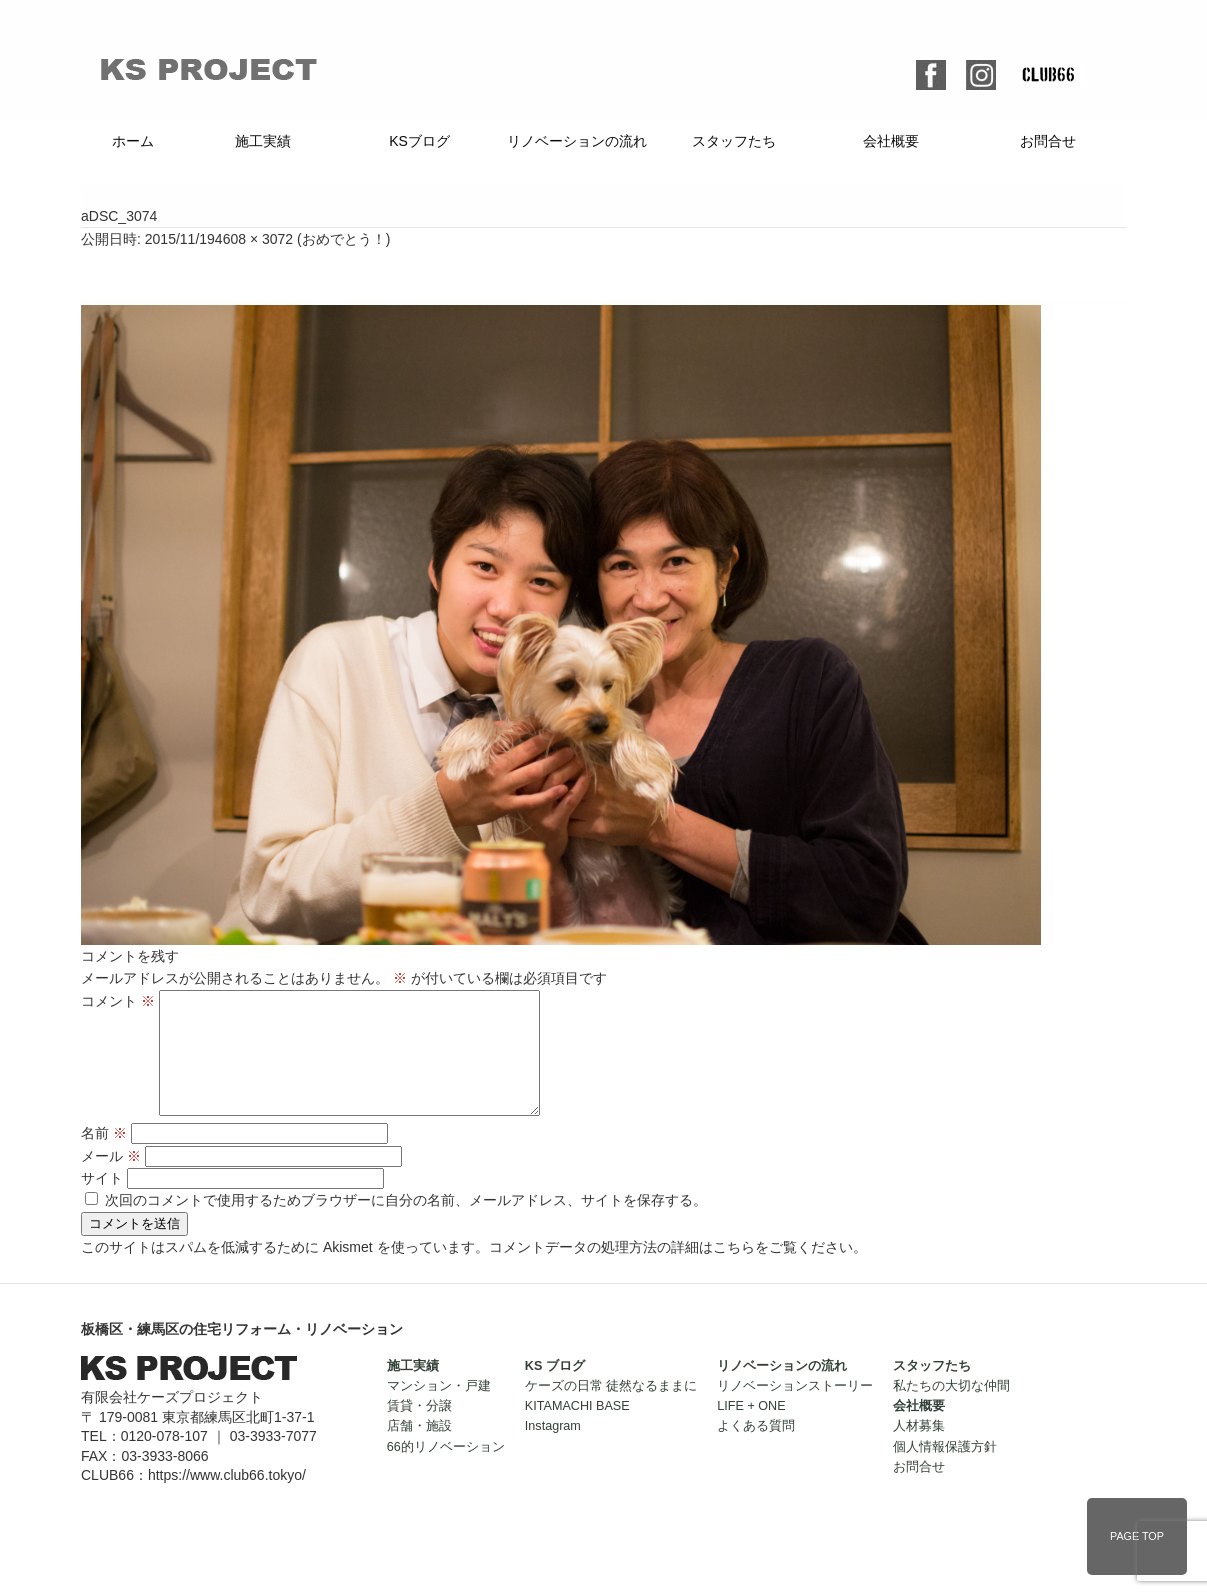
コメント (118, 1001)
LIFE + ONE (751, 1430)
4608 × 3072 (254, 239)
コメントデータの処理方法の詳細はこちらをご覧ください (671, 1271)
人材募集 (919, 1450)
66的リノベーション (446, 1471)
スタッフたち (734, 141)
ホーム (133, 141)
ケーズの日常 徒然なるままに (611, 1410)
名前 (104, 1157)
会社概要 (891, 141)
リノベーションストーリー (795, 1410)
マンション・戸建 (439, 1410)
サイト (102, 1202)
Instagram (553, 1450)
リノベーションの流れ (577, 141)
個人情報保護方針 (945, 1471)
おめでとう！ (344, 239)
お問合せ (1048, 141)
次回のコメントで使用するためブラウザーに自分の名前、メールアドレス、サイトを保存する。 (406, 1224)
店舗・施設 (419, 1450)
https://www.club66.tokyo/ (227, 1499)
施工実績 (263, 141)
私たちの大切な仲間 (951, 1410)
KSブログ (419, 141)
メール (111, 1180)
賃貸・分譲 (419, 1430)
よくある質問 (756, 1450)
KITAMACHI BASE (577, 1430)
